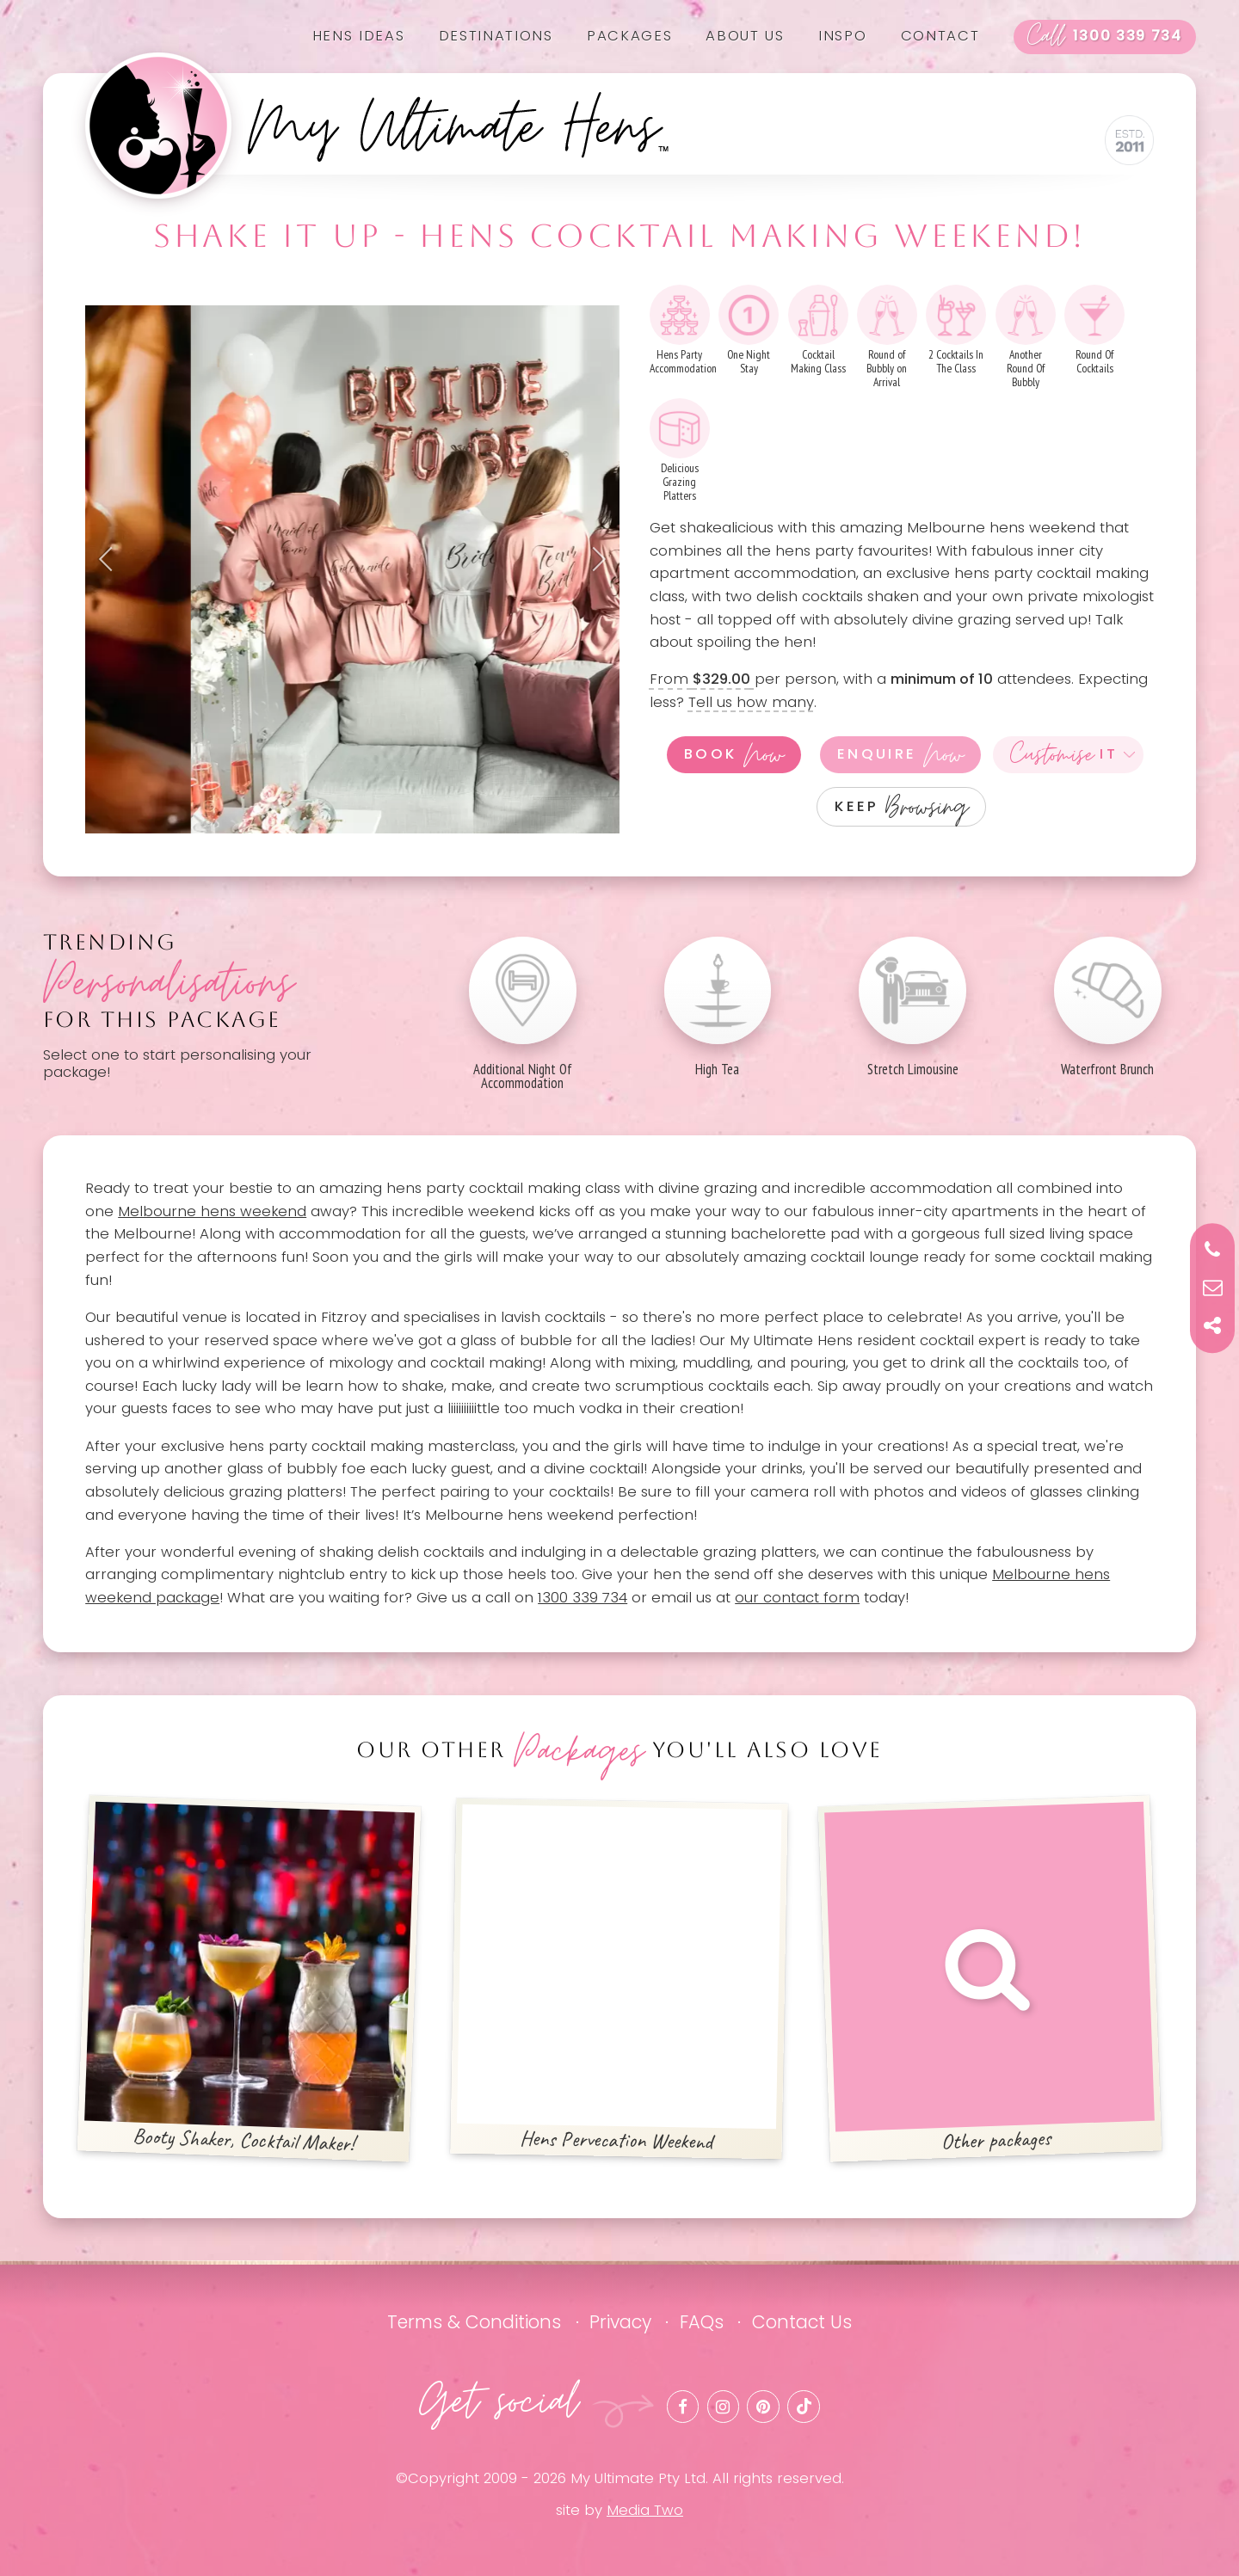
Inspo (842, 36)
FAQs (702, 2321)
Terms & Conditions (474, 2321)
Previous (111, 559)
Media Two (645, 2510)
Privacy (620, 2321)
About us (745, 36)
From (702, 679)
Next (594, 559)
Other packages (989, 1978)
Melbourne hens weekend (212, 1211)
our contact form (797, 1598)
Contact (940, 36)
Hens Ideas (358, 36)
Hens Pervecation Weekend (619, 1979)
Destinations (496, 36)
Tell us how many (751, 702)
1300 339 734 (1104, 37)
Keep (901, 806)
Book (734, 754)
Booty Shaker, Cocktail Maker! (249, 1978)
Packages (629, 36)
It (1064, 754)
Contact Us (802, 2321)
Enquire (900, 754)
